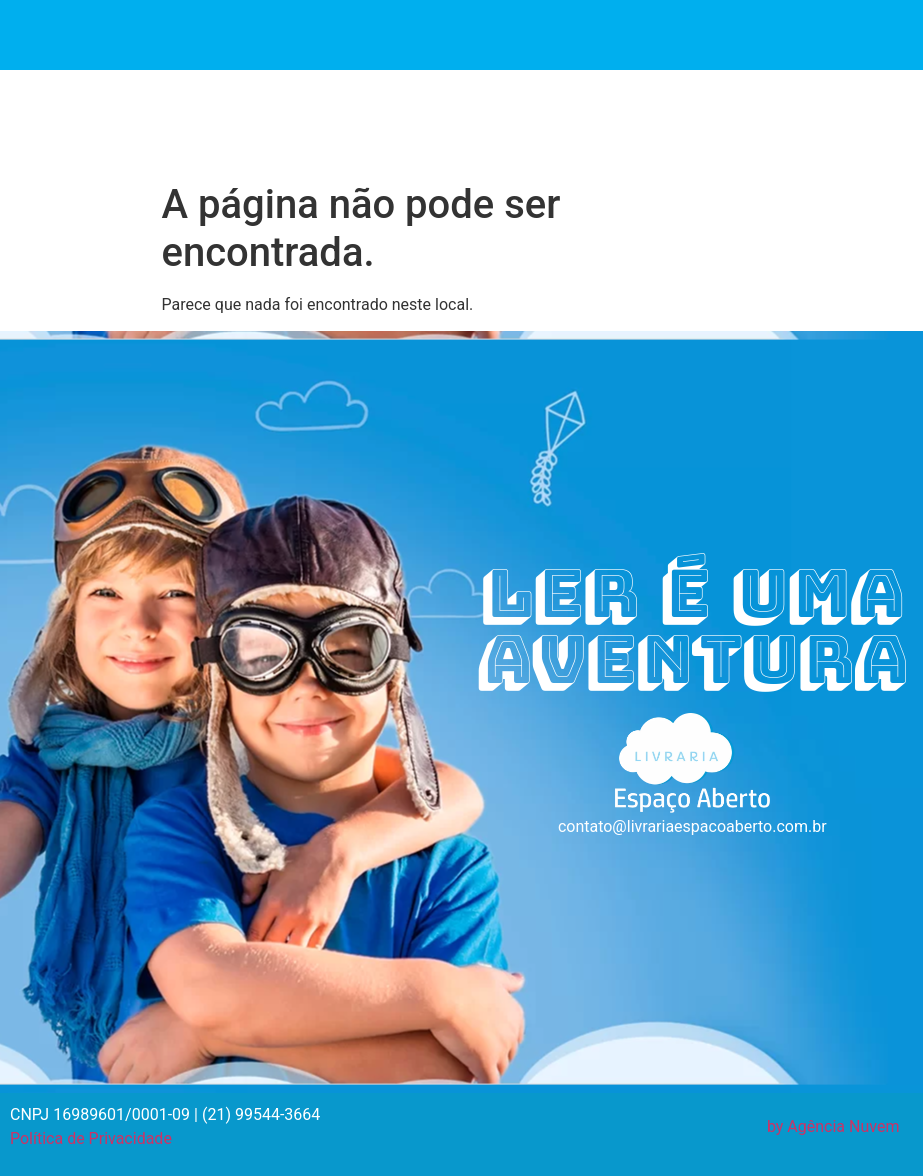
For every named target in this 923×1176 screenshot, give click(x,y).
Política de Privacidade (91, 1138)
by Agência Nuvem (833, 1126)
